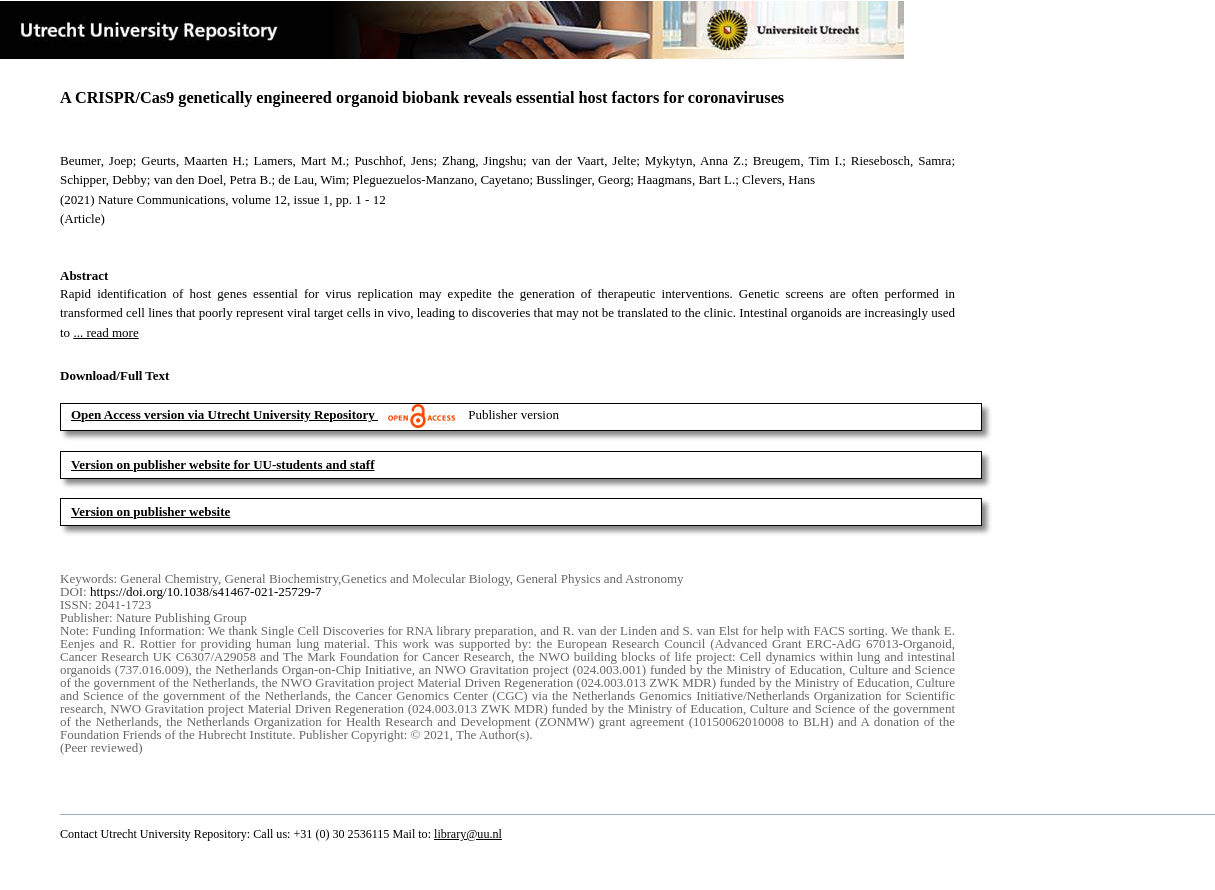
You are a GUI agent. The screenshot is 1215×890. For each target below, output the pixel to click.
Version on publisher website (150, 511)
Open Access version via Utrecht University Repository (223, 414)
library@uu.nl (468, 834)
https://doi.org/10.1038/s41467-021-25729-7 (206, 591)
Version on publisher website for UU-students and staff (223, 464)
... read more (105, 332)
